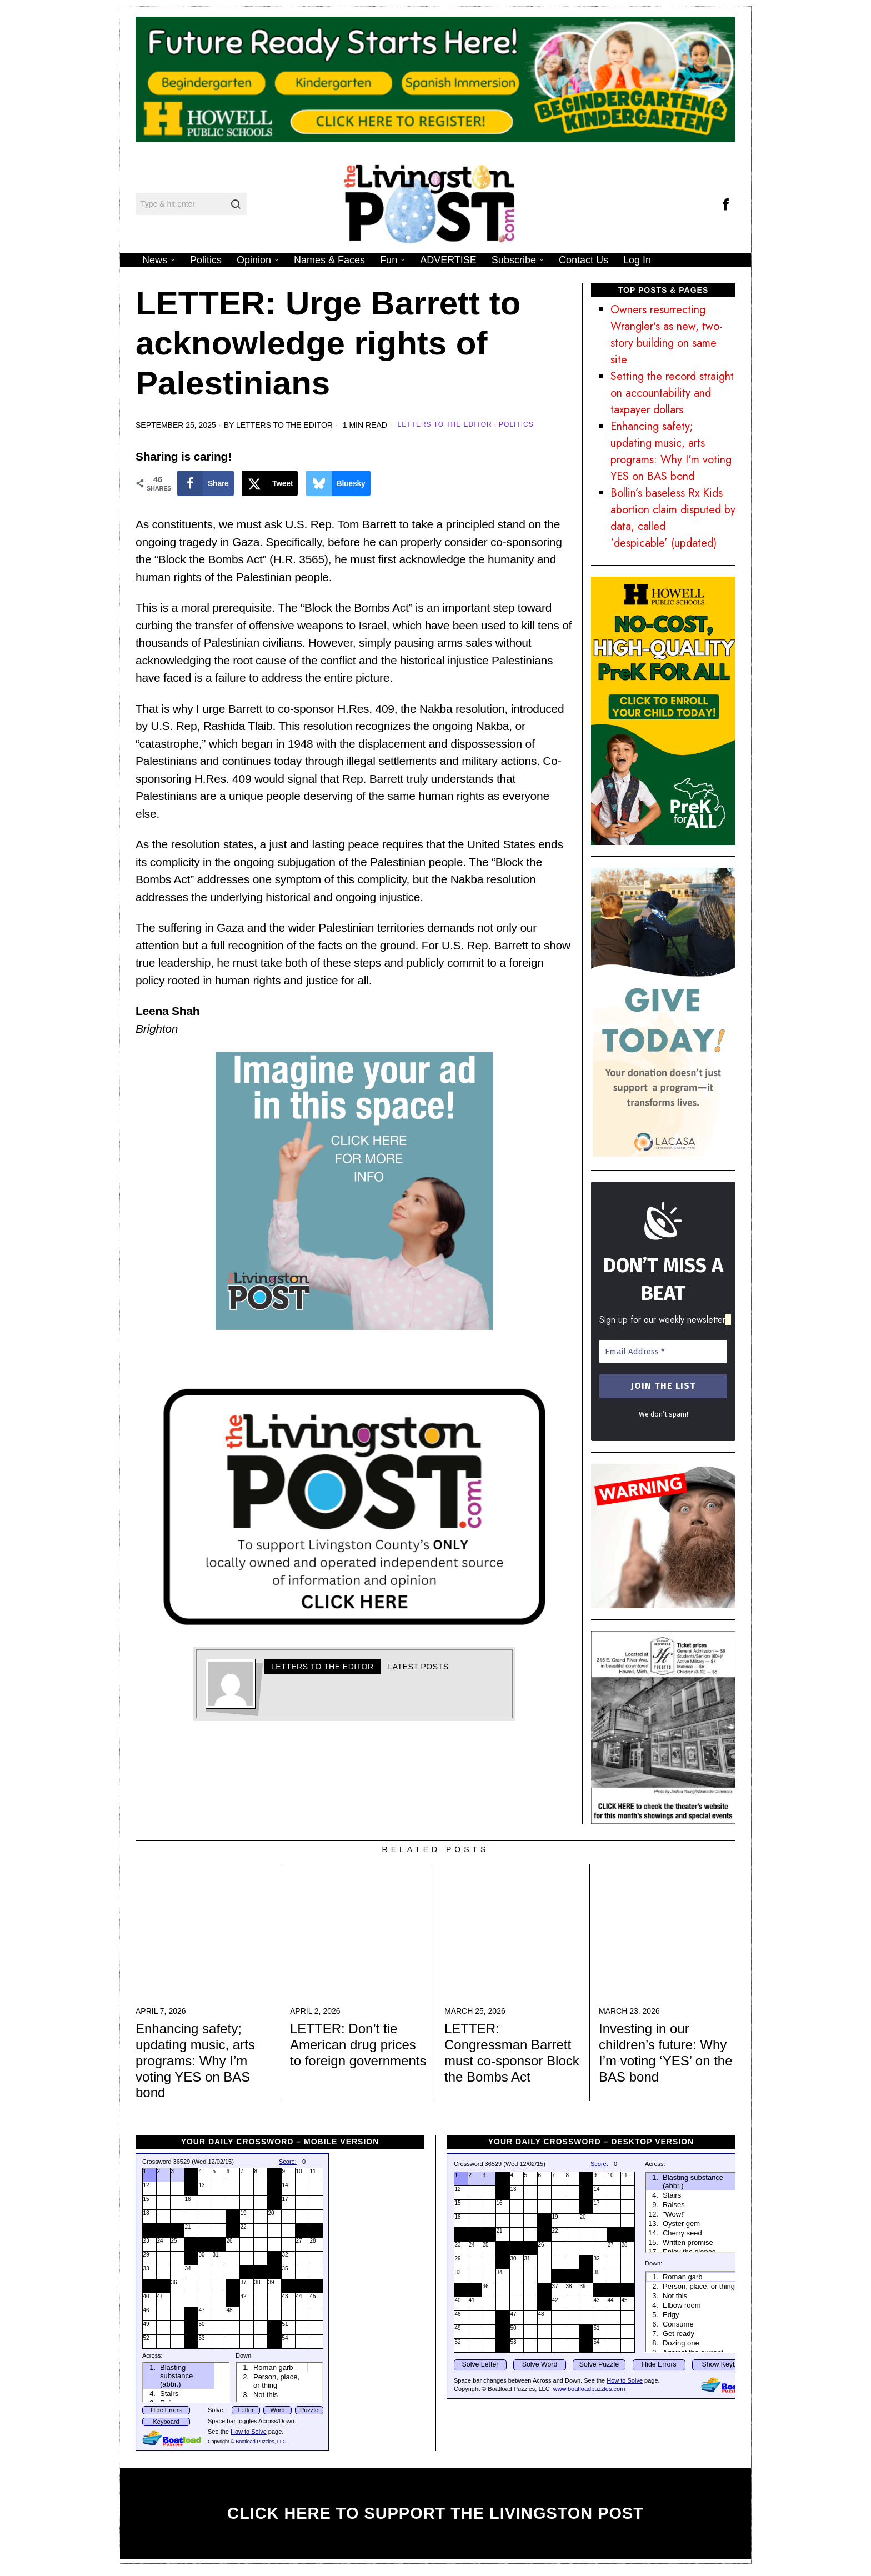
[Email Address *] (663, 1352)
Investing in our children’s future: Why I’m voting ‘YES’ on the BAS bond (666, 2052)
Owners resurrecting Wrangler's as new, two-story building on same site (666, 335)
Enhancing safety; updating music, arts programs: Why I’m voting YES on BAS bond (195, 2060)
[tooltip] (725, 204)
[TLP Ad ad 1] (354, 1188)
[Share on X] (270, 483)
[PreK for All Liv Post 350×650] (663, 710)
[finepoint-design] (663, 1535)
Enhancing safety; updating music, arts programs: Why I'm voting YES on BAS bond (671, 451)
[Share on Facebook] (205, 483)
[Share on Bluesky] (338, 483)
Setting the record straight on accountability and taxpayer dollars (672, 393)
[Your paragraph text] (354, 1505)
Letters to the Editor (284, 425)
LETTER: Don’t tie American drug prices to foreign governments (358, 2044)
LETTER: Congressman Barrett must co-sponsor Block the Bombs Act (511, 2052)
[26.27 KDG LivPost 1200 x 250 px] (435, 78)
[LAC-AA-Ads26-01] (663, 1011)
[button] (235, 204)
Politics (516, 424)
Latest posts (418, 1666)
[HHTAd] (663, 1726)
